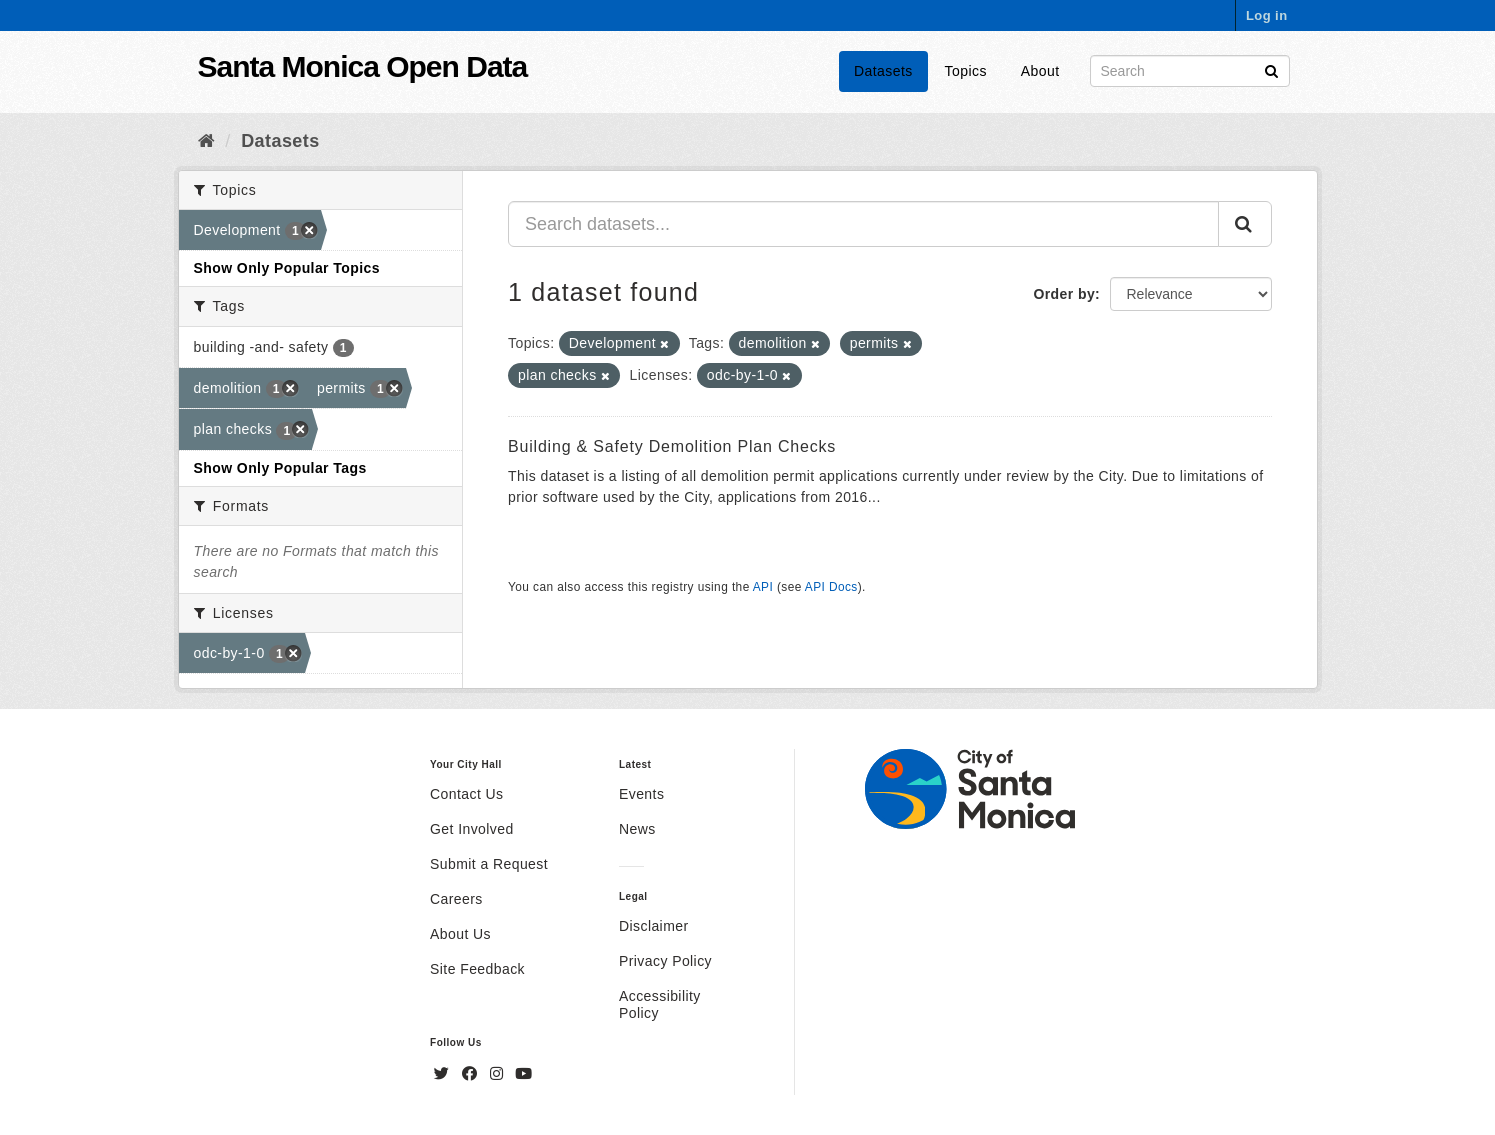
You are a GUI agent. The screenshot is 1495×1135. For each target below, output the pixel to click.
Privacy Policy (665, 961)
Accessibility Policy (660, 1004)
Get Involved (472, 829)
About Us (460, 934)
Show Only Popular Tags (280, 468)
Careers (456, 899)
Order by (1064, 294)
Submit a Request (489, 864)
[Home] (206, 141)
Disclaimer (654, 926)
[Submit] (1271, 69)
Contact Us (466, 794)
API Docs (831, 587)
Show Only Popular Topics (287, 268)
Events (641, 794)
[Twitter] (444, 1074)
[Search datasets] (1190, 71)
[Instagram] (499, 1074)
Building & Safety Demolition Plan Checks (672, 446)
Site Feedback (477, 969)
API (763, 587)
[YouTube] (523, 1074)
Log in (1267, 15)
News (637, 829)
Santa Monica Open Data (363, 66)
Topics (966, 71)
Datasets (883, 71)
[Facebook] (472, 1074)
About (1040, 71)
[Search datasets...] (863, 224)
